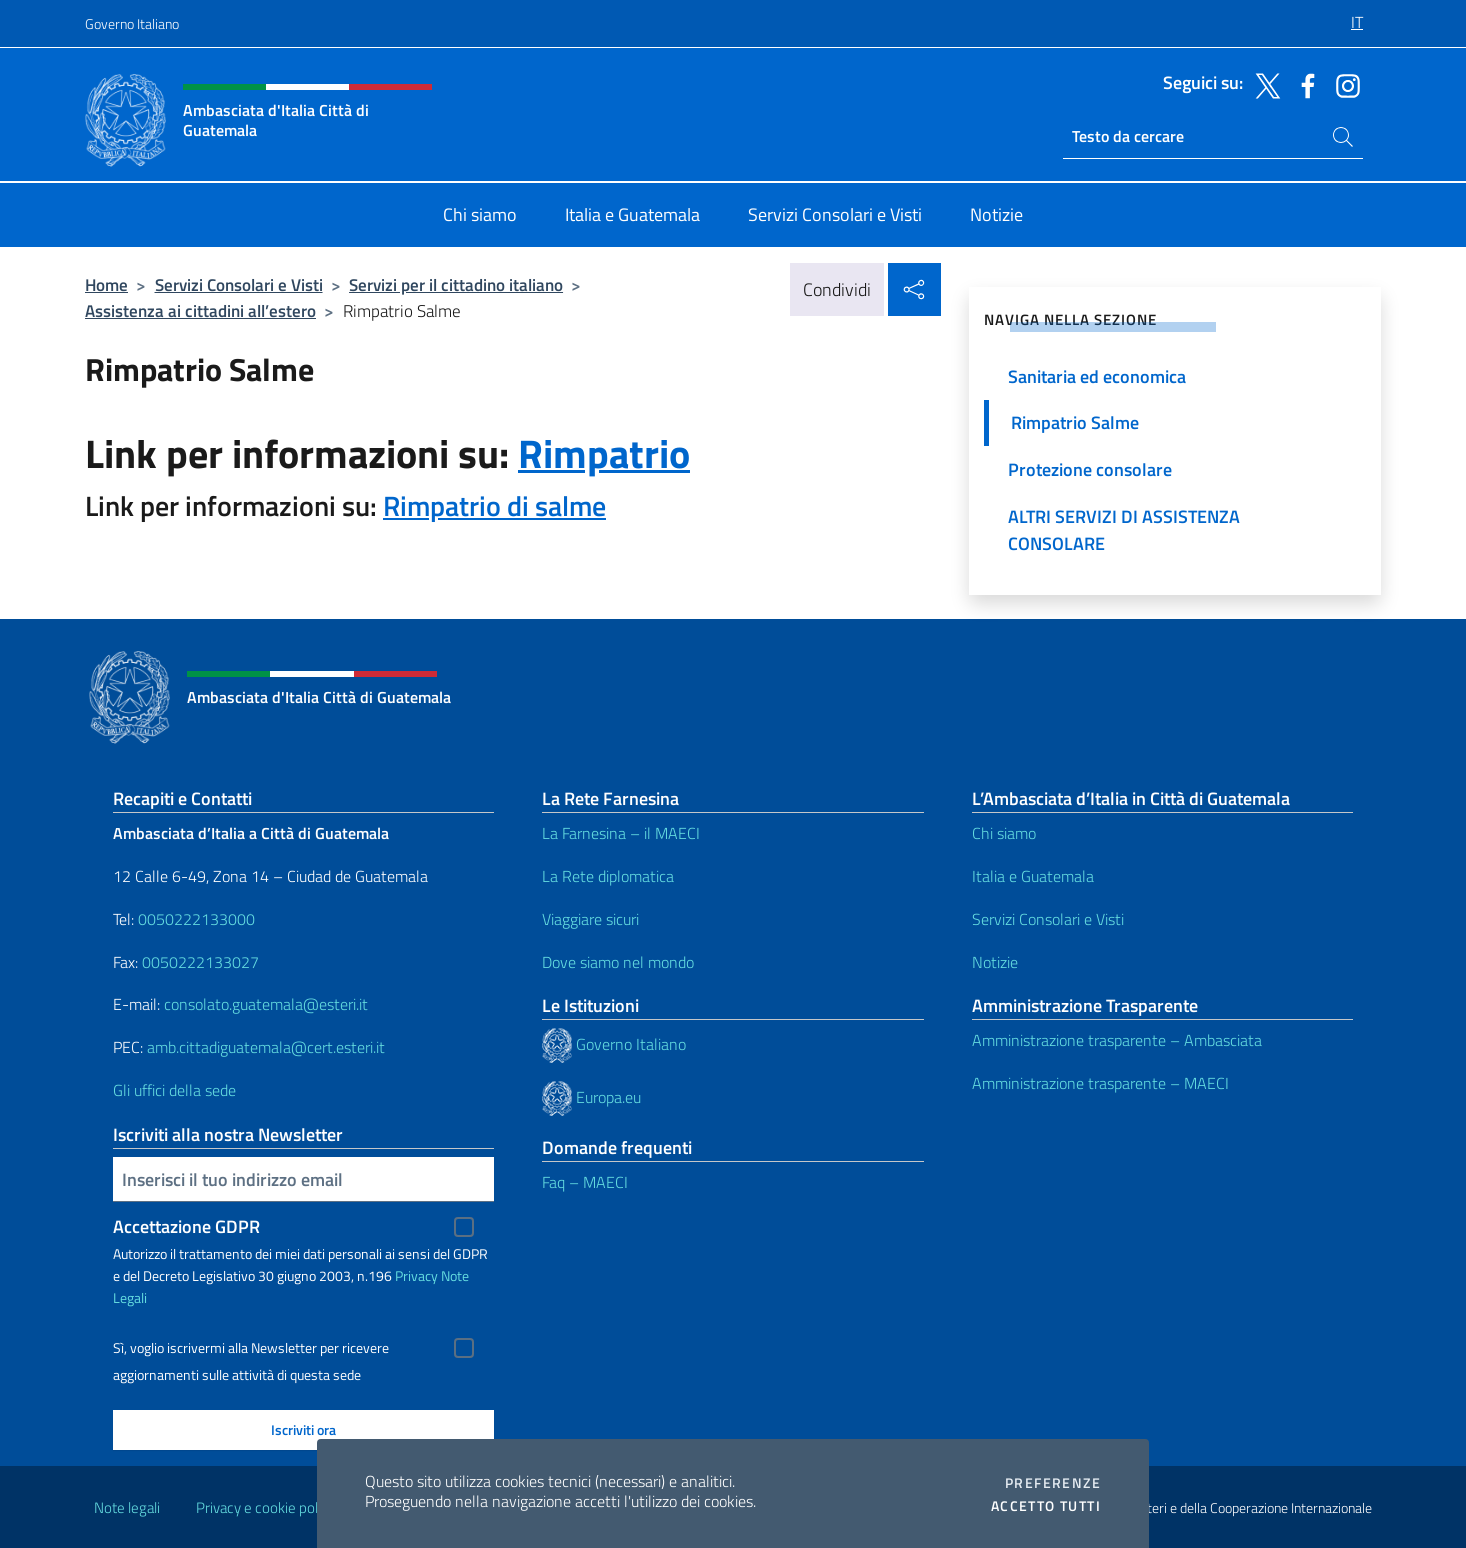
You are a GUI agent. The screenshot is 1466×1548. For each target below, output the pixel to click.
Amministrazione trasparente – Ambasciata (1117, 1040)
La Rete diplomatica (608, 876)
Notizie (995, 962)
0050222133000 (196, 919)
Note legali (127, 1507)
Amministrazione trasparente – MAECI (1100, 1083)
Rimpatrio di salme (494, 505)
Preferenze (1053, 1483)
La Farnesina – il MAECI (621, 833)
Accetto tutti (1046, 1506)
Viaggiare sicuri (590, 919)
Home (106, 284)
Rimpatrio (604, 453)
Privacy (416, 1275)
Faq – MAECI (585, 1182)
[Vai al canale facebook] (1303, 84)
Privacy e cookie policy (265, 1507)
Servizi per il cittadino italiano (456, 284)
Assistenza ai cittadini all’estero (200, 310)
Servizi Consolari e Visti (239, 284)
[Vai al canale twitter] (1263, 84)
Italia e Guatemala (1033, 876)
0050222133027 (200, 962)
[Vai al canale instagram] (1343, 84)
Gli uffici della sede (174, 1090)
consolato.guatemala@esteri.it (266, 1004)
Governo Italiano (132, 23)
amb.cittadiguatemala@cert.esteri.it (266, 1047)
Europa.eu (608, 1097)
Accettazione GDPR (186, 1226)
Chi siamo (1004, 833)
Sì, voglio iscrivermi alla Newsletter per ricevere (251, 1348)
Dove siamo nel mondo (618, 962)
